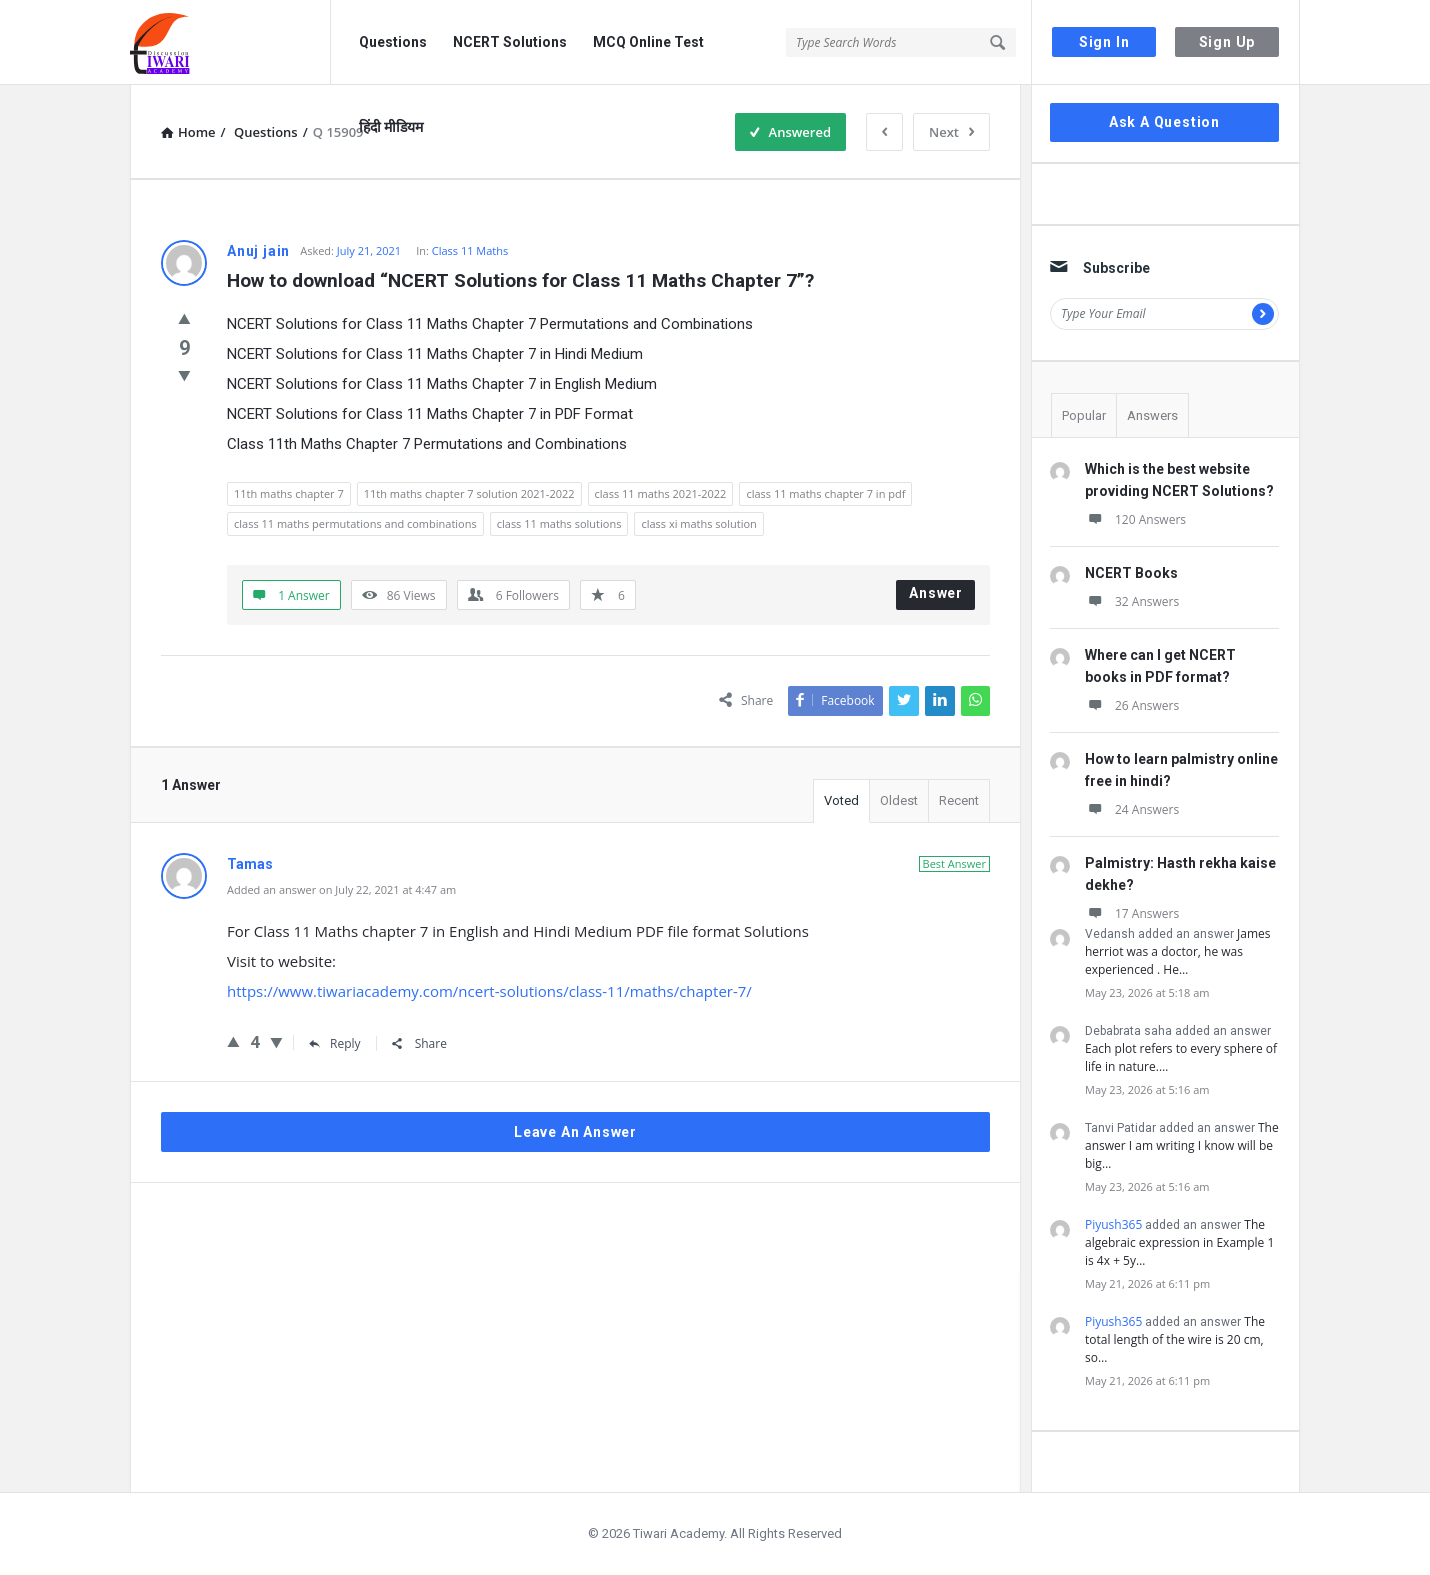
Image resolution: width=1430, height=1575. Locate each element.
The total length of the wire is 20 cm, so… (1175, 1339)
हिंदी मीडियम (391, 127)
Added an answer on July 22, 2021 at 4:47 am (341, 889)
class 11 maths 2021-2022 (661, 493)
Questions (393, 42)
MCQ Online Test (648, 42)
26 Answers (1132, 705)
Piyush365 (1113, 1224)
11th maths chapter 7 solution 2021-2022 (469, 493)
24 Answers (1132, 809)
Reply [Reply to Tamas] (335, 1043)
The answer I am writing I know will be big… (1182, 1145)
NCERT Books (1131, 573)
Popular (1084, 415)
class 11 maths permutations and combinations (355, 523)
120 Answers (1135, 519)
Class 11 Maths (470, 250)
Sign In (1104, 42)
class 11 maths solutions (559, 523)
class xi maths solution (698, 523)
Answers (1152, 415)
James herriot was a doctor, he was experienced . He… (1177, 951)
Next (951, 132)
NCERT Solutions (510, 42)
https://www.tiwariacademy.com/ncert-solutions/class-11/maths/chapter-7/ (489, 991)
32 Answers (1132, 601)
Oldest (899, 800)
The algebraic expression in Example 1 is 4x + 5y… (1179, 1242)
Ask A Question (1164, 122)
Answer (936, 593)
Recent (959, 800)
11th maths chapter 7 (289, 493)
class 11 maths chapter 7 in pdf (825, 493)
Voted (841, 800)
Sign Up (1227, 42)
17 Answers (1132, 913)
